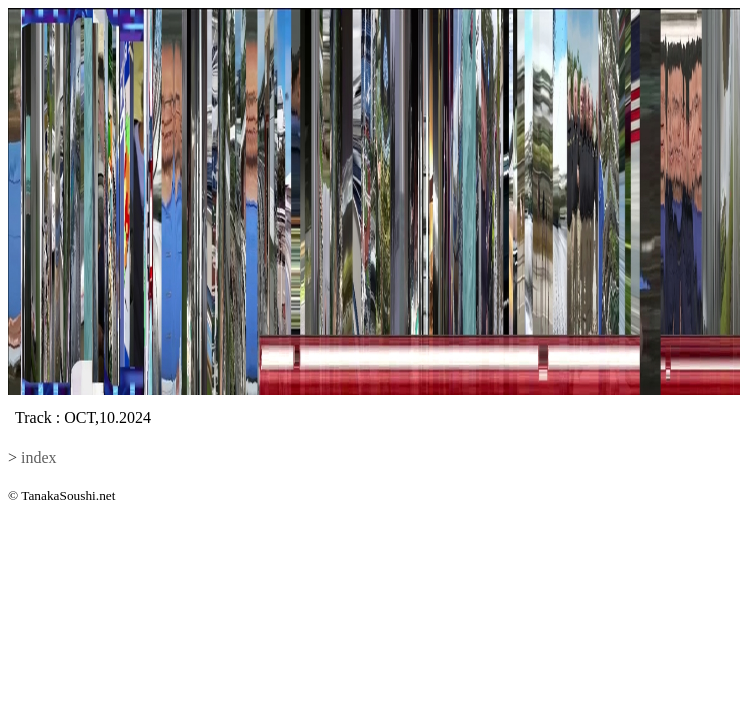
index (39, 457)
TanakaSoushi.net (68, 495)
